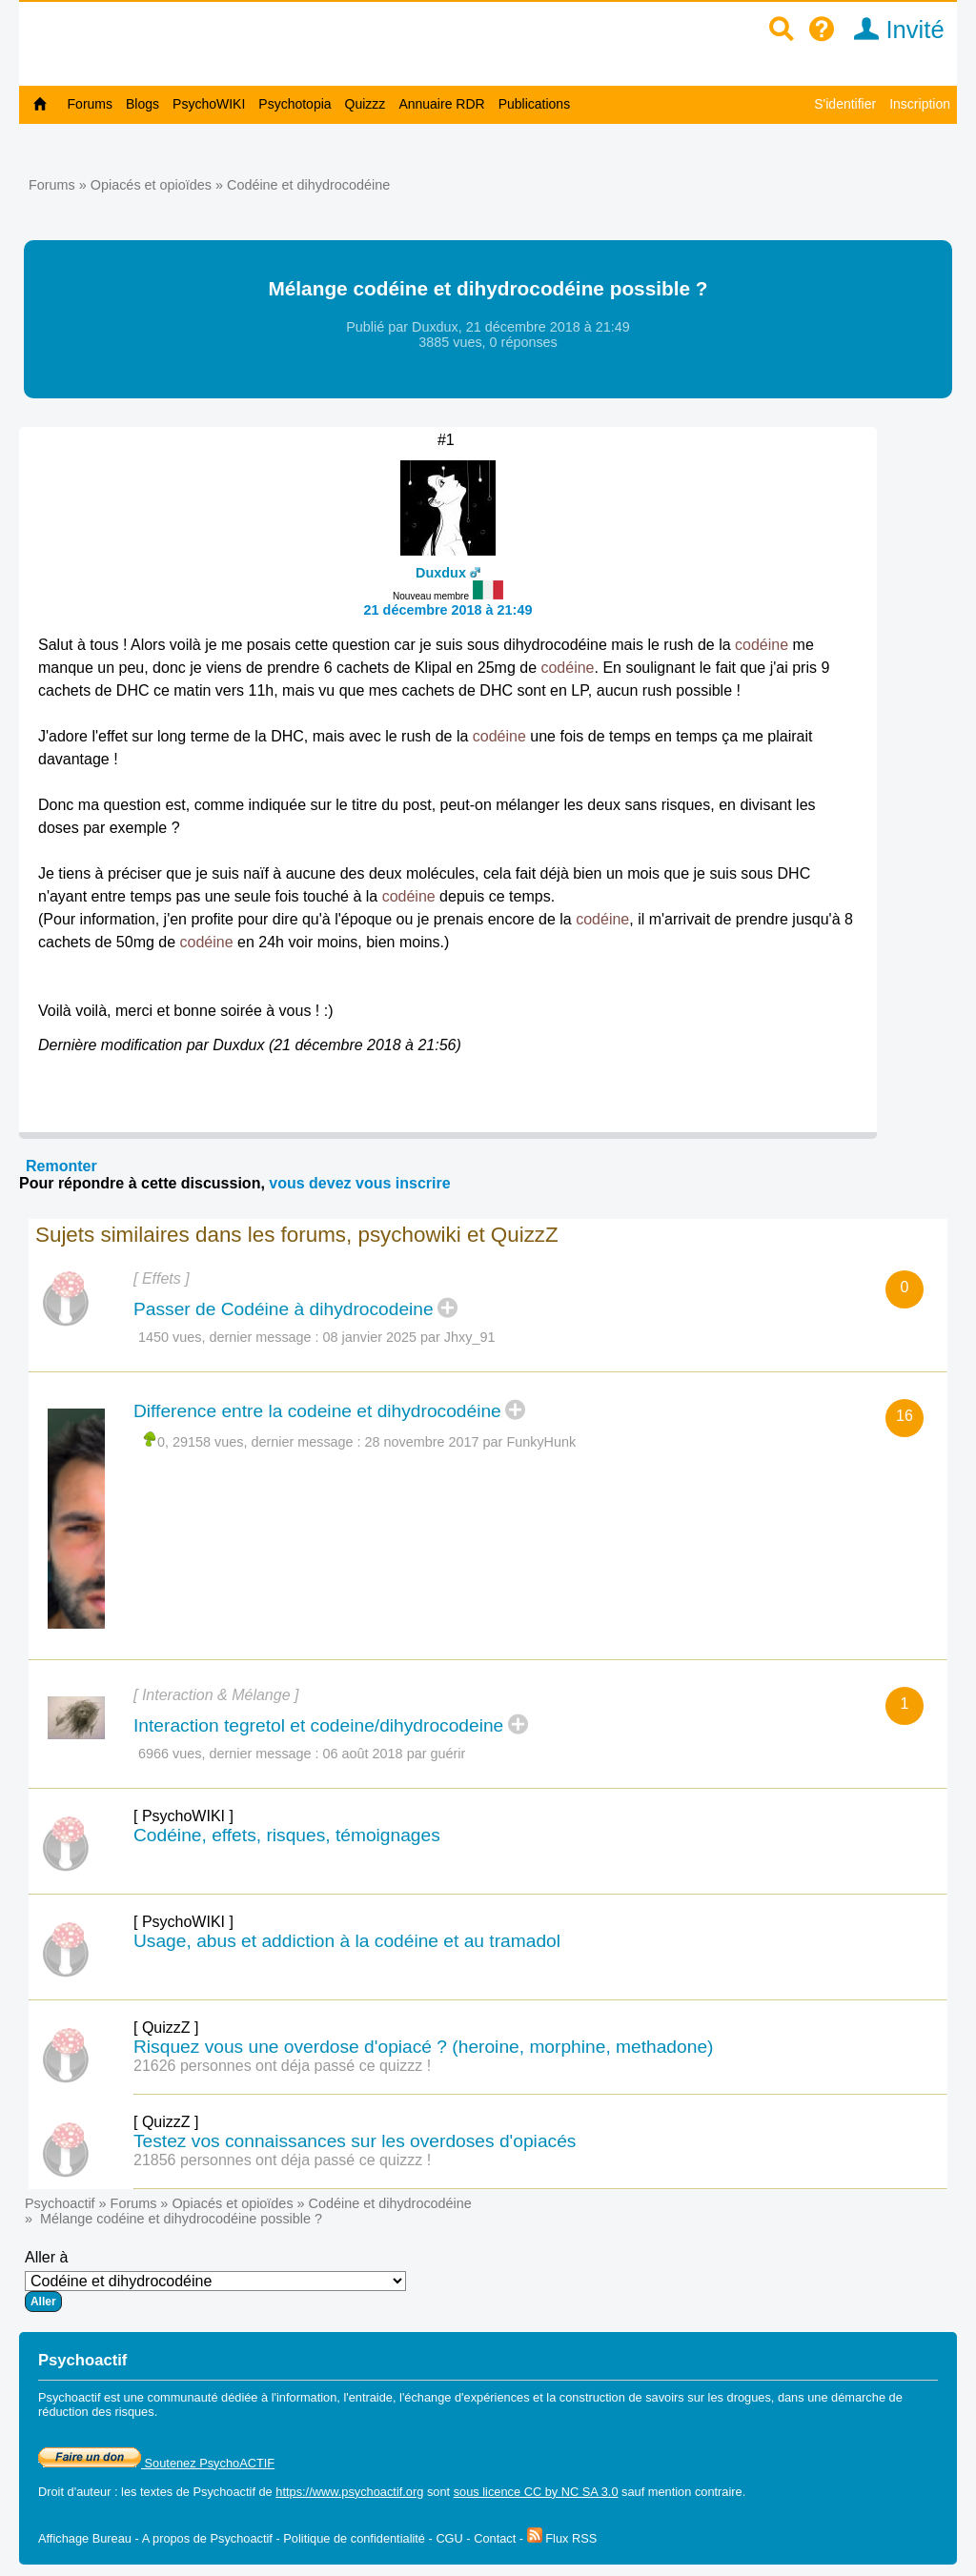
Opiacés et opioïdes (151, 185)
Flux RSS (562, 2538)
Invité (893, 29)
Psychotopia (294, 104)
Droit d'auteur (74, 2492)
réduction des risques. (97, 2411)
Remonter (61, 1166)
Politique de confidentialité (354, 2538)
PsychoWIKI (209, 104)
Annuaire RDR (441, 104)
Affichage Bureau (85, 2538)
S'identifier (845, 104)
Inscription (919, 104)
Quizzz (365, 104)
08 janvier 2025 (370, 1337)
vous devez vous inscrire (359, 1183)
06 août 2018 (363, 1753)
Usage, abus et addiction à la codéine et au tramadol (346, 1941)
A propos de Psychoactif (207, 2538)
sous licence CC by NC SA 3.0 (536, 2492)
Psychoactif (60, 2203)
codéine (761, 645)
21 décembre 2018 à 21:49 (448, 610)
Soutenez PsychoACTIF (156, 2463)
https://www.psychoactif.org (349, 2492)
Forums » (60, 185)
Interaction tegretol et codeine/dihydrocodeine (318, 1725)
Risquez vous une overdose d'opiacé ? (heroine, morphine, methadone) (423, 2047)
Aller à (215, 2280)
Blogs (142, 104)
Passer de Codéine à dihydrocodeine (283, 1309)
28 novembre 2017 (422, 1442)
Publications (534, 104)
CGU (449, 2538)
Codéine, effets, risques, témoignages (286, 1835)
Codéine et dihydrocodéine (308, 185)
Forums (90, 104)
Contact (495, 2538)
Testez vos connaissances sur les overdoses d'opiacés (354, 2141)
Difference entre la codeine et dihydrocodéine (317, 1411)
